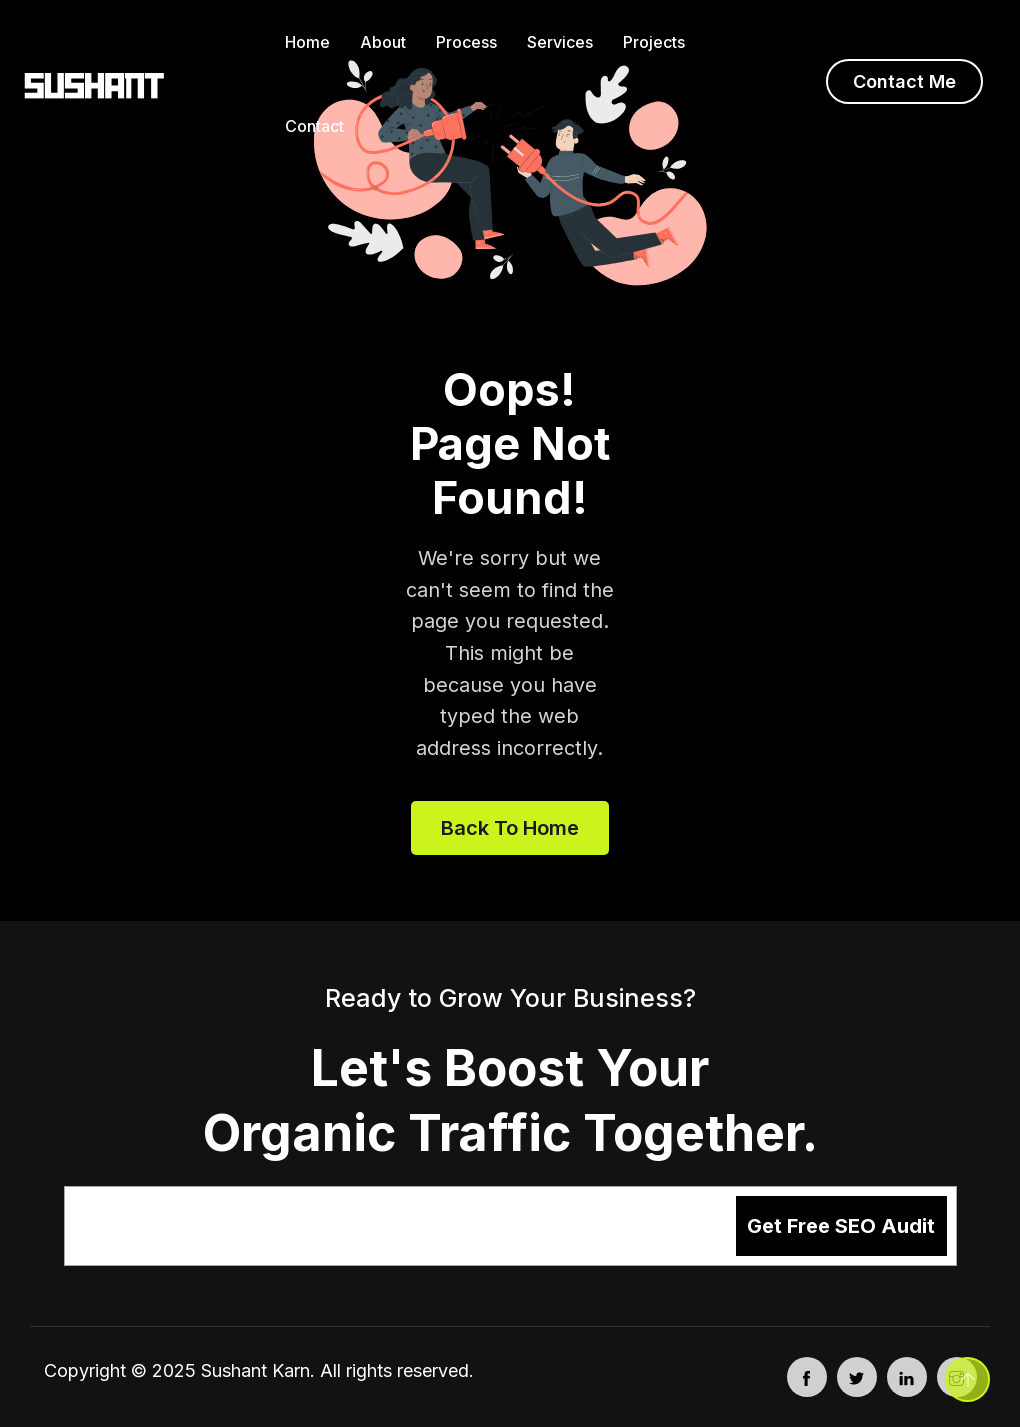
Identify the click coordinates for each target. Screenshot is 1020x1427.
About (383, 42)
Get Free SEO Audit (841, 1226)
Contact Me (904, 81)
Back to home (510, 828)
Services (560, 42)
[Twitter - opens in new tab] (857, 1377)
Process (466, 42)
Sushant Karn (255, 1370)
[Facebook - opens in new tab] (807, 1377)
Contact (314, 126)
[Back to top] (967, 1379)
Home (307, 42)
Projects (654, 42)
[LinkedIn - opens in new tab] (907, 1377)
